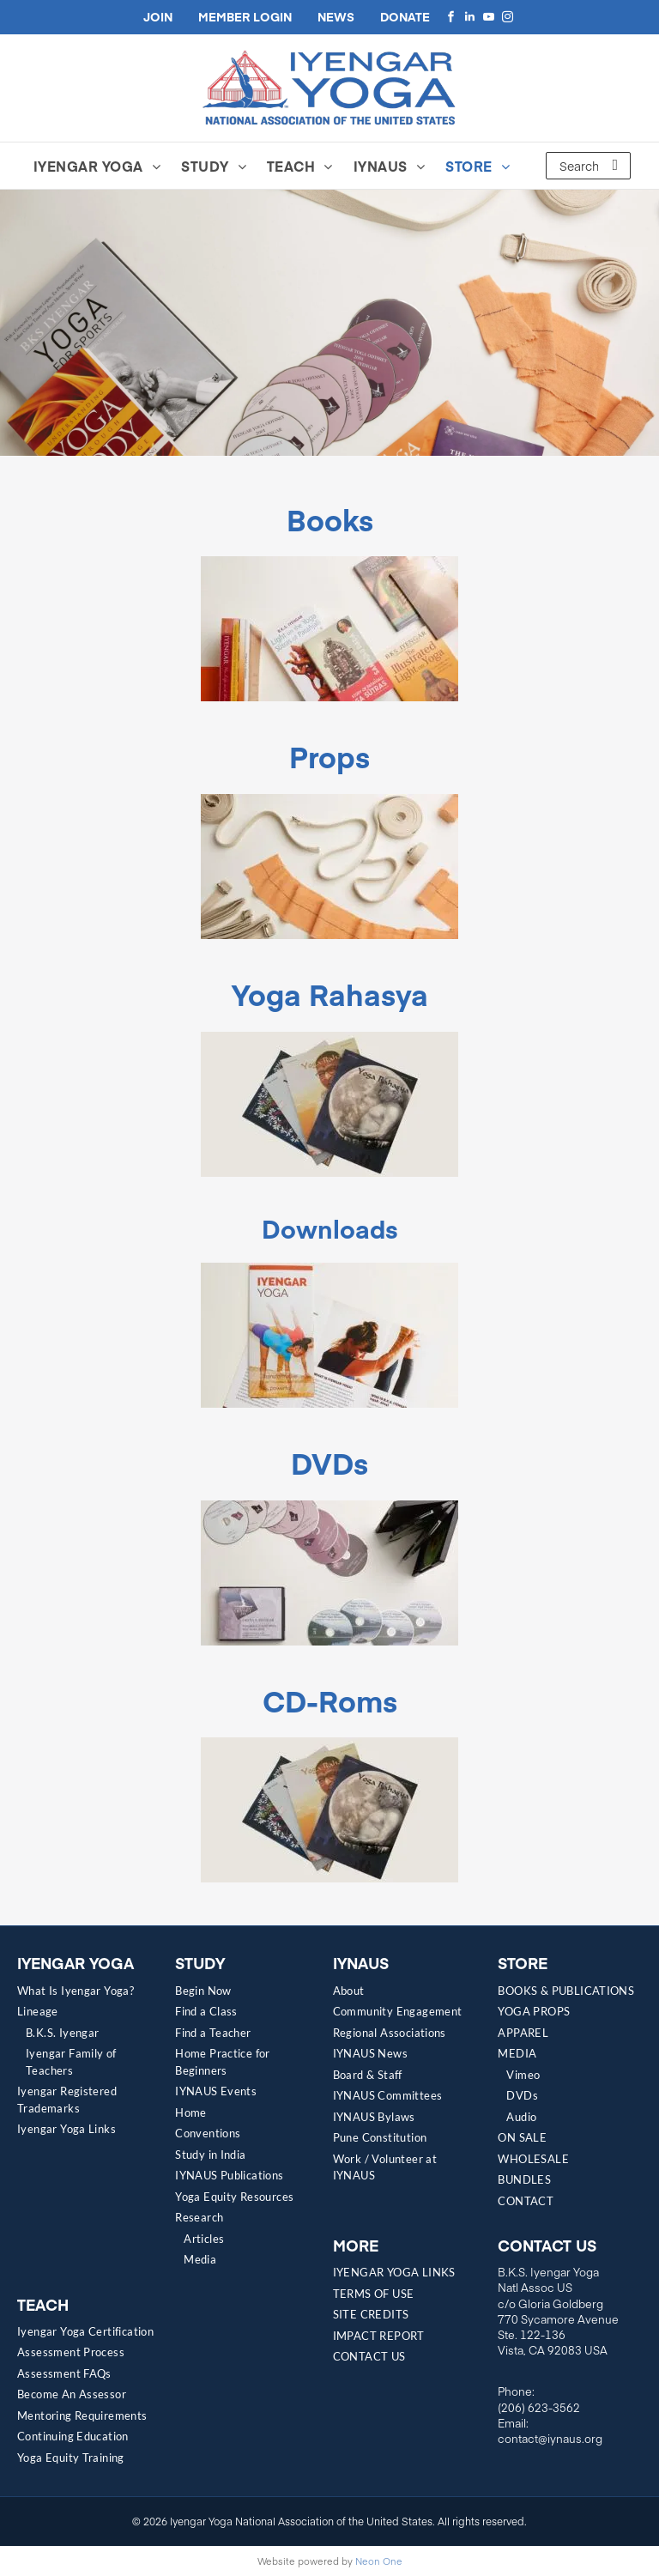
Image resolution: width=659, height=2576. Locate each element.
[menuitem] (102, 165)
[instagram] (507, 17)
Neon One (378, 2561)
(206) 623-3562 (539, 2407)
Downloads (330, 1228)
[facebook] (450, 17)
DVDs (329, 1462)
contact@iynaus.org (550, 2438)
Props (329, 756)
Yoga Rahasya (330, 993)
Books (330, 519)
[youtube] (488, 17)
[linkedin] (469, 17)
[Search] (588, 165)
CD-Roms (330, 1700)
